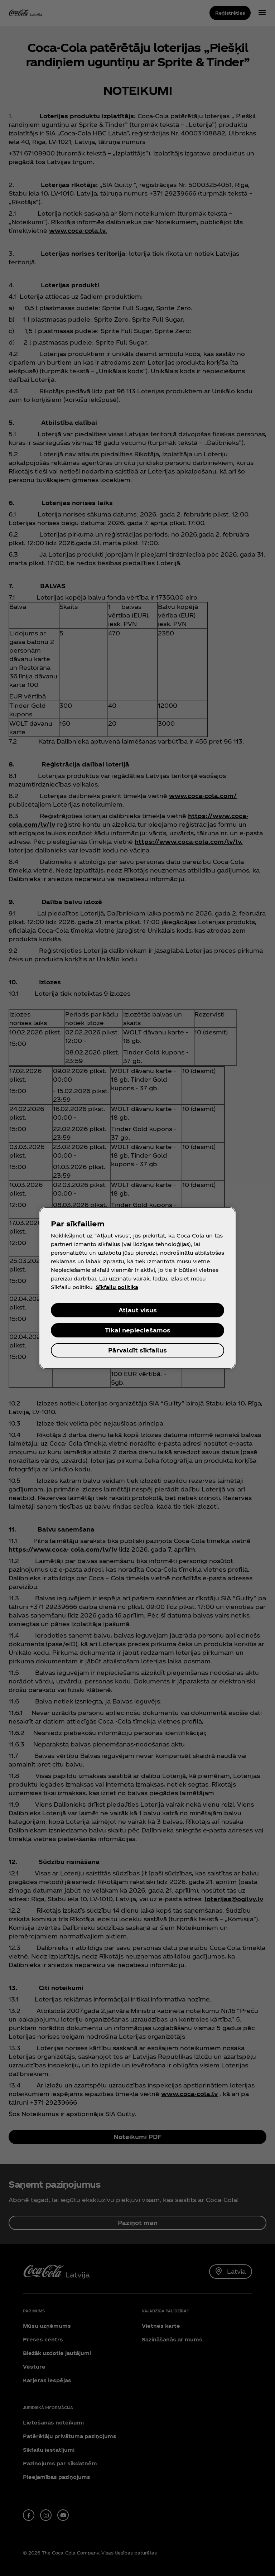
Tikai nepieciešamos (137, 1330)
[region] (137, 1288)
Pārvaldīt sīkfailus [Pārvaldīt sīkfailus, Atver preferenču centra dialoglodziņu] (137, 1350)
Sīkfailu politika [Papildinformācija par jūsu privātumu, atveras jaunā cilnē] (117, 1287)
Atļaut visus (138, 1310)
